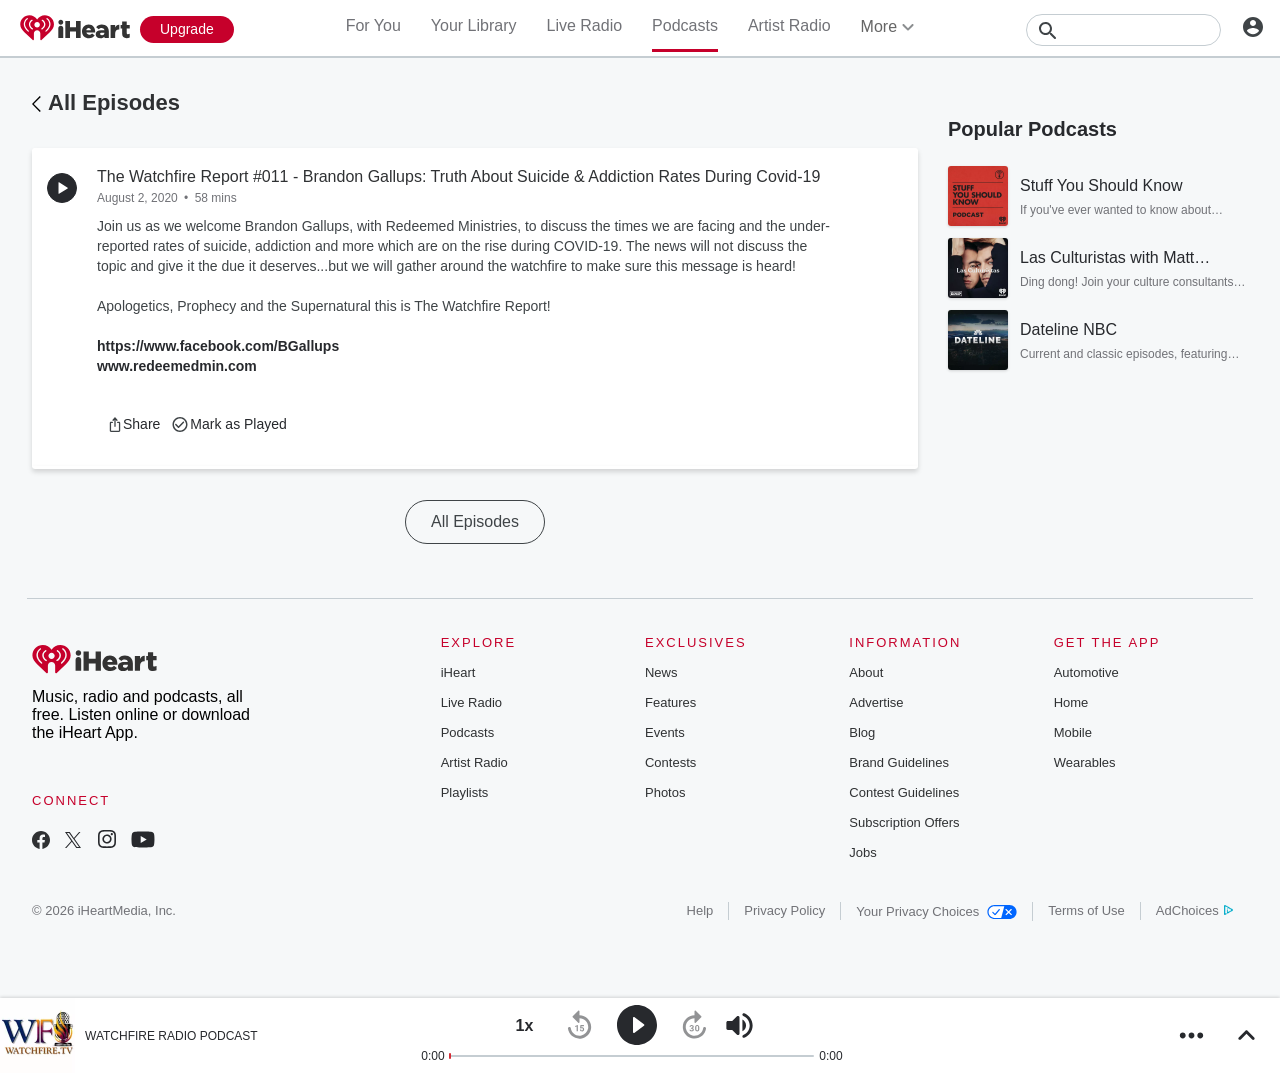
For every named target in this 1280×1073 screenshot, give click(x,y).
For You (373, 25)
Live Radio (584, 25)
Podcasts (685, 25)
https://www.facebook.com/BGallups (218, 346)
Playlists (465, 792)
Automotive (1086, 672)
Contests (670, 762)
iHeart (458, 672)
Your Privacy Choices (936, 911)
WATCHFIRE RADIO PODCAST (171, 1036)
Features (670, 702)
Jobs (862, 852)
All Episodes (114, 102)
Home (1071, 702)
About (866, 672)
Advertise (876, 702)
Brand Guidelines (899, 762)
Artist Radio (789, 25)
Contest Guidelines (904, 792)
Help (700, 910)
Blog (862, 732)
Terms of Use (1086, 910)
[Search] (1123, 30)
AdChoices (1194, 910)
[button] (133, 424)
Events (665, 732)
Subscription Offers (904, 822)
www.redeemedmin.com (177, 366)
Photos (665, 792)
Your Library (474, 25)
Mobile (1073, 732)
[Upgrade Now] (187, 29)
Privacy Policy (784, 910)
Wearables (1085, 762)
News (661, 672)
